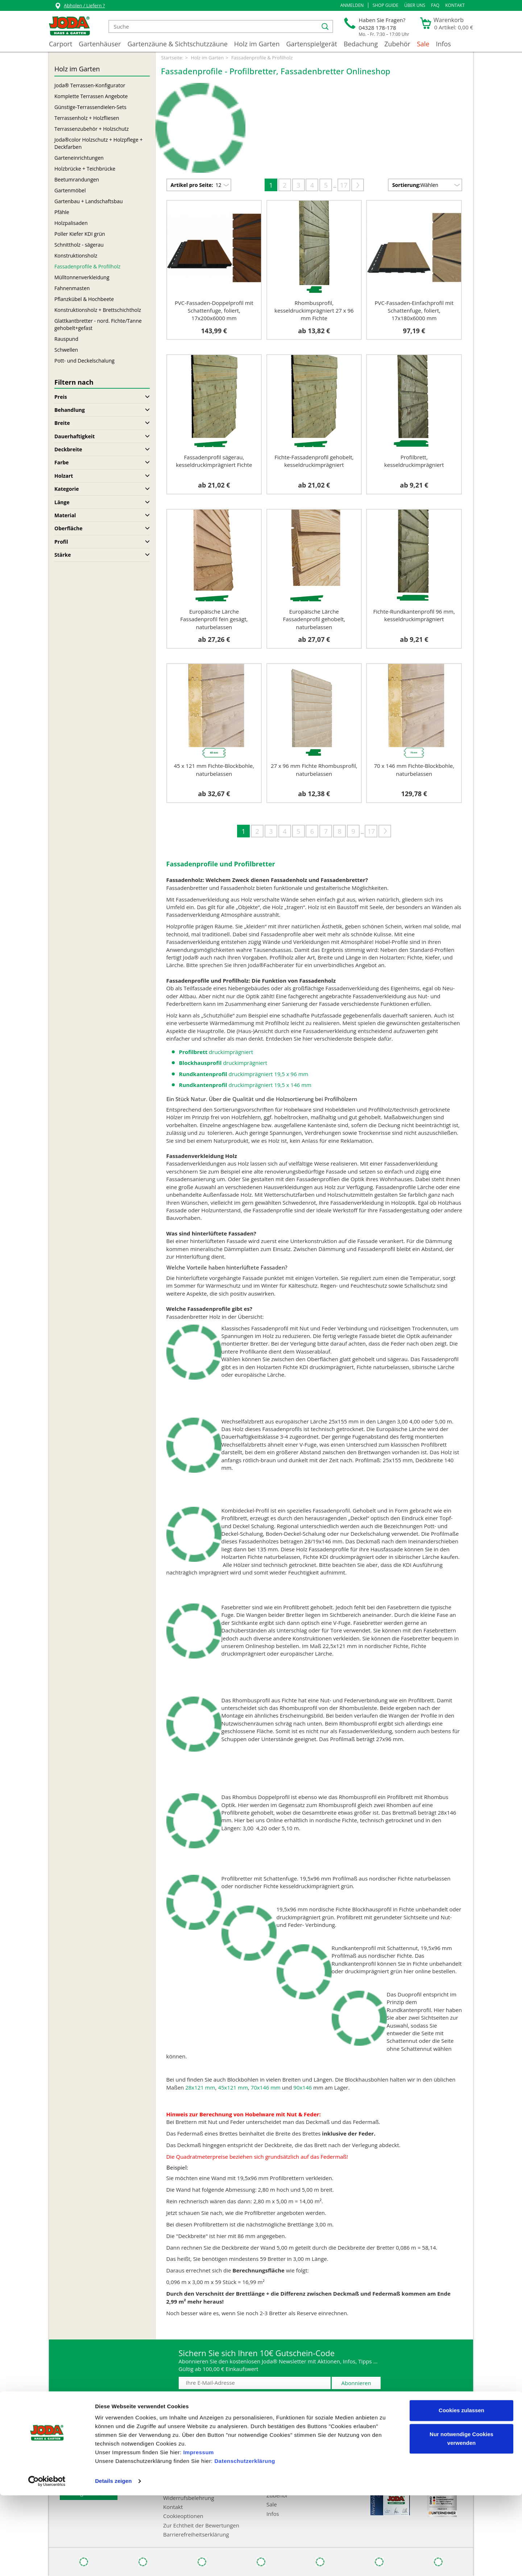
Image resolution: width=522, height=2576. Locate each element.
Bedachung (361, 43)
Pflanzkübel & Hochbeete (84, 299)
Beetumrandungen (76, 179)
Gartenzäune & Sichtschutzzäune (177, 43)
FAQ (435, 5)
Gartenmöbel (70, 190)
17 (344, 185)
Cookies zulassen (461, 2491)
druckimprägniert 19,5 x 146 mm (245, 1084)
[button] (352, 5)
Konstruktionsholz (75, 255)
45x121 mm (233, 2087)
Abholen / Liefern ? (79, 6)
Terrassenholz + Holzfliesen (86, 117)
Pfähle (61, 212)
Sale (423, 43)
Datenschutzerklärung (244, 2542)
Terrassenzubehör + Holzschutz (91, 128)
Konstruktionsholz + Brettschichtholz (97, 309)
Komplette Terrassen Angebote (91, 96)
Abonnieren (356, 2383)
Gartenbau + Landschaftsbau (88, 201)
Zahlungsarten (181, 2436)
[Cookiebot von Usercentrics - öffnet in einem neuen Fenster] (47, 2561)
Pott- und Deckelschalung (84, 360)
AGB (168, 2454)
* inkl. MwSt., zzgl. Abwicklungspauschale (410, 2409)
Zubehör (397, 43)
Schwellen (66, 349)
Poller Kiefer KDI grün (79, 233)
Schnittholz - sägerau (79, 244)
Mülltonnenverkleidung (81, 277)
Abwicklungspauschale (88, 2463)
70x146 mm (266, 2087)
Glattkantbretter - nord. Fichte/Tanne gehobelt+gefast (98, 324)
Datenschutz (179, 2463)
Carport (60, 43)
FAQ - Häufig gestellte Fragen (96, 2454)
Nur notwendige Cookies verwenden (461, 2519)
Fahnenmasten (72, 288)
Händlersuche (77, 2436)
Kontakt (455, 5)
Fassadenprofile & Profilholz (87, 266)
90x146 (302, 2087)
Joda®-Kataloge (79, 2445)
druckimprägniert (216, 1051)
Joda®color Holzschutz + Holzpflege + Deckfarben (98, 143)
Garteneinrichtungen (79, 157)
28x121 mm (200, 2087)
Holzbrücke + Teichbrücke (84, 168)
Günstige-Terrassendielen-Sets (90, 107)
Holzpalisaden (71, 222)
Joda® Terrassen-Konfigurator (89, 85)
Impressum (198, 2533)
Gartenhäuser (100, 43)
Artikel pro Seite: (192, 184)
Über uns (414, 5)
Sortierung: (406, 184)
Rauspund (66, 338)
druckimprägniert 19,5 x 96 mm (243, 1074)
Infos (443, 43)
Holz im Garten (257, 43)
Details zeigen (113, 2562)
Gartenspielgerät (311, 43)
